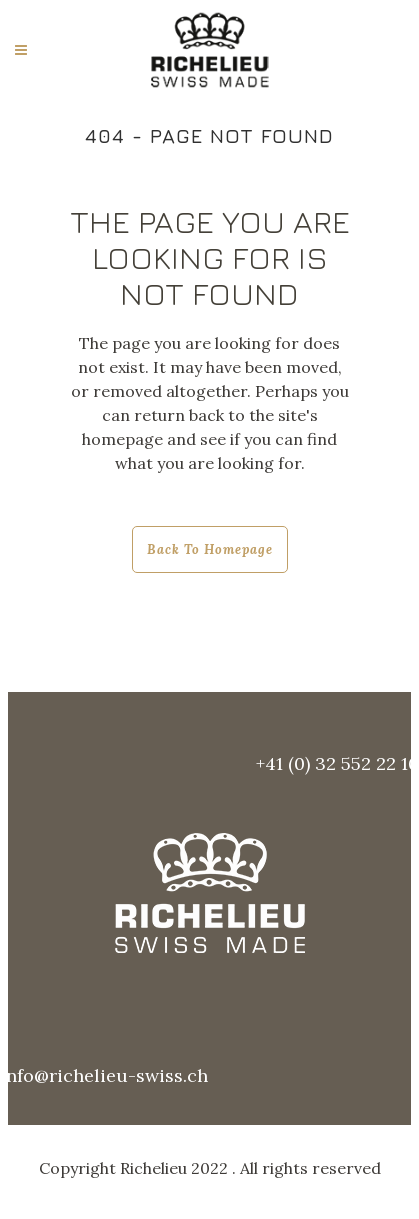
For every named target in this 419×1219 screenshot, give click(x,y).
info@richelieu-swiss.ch (104, 1075)
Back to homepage (210, 549)
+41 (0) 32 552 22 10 (337, 763)
